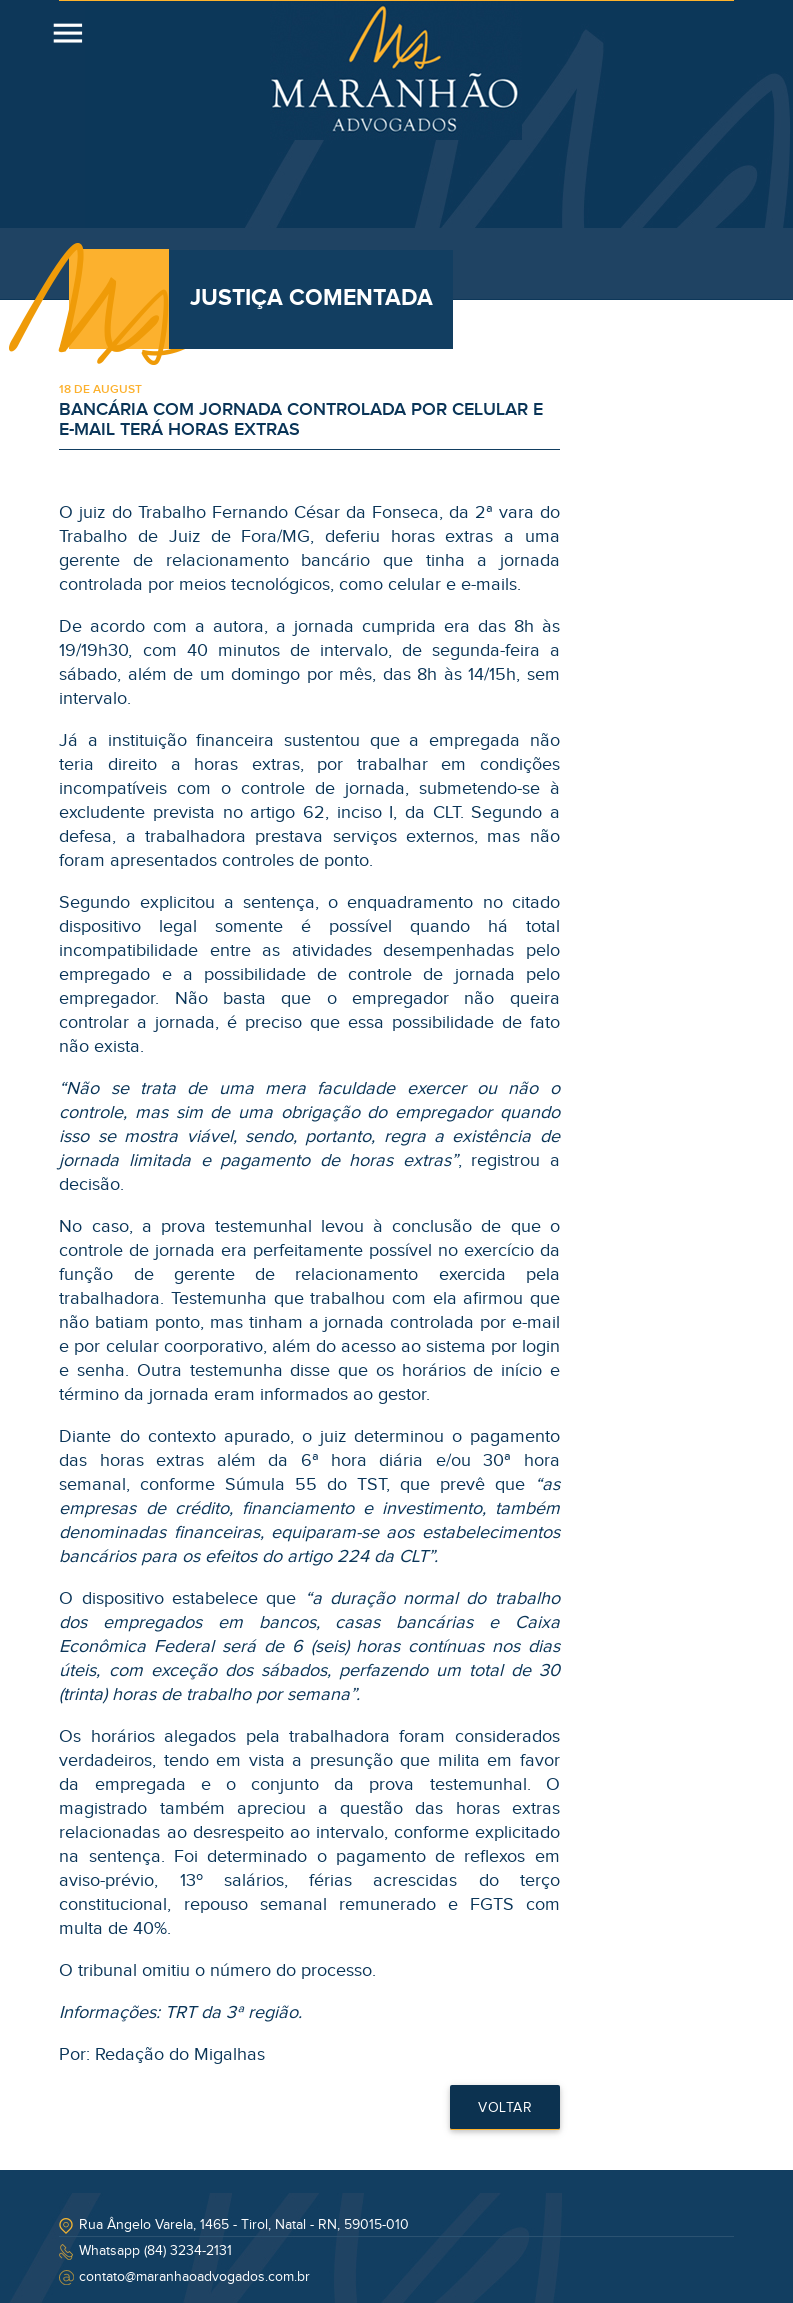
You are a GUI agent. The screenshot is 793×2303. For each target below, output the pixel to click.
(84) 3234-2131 (188, 2251)
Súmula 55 (271, 1484)
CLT (446, 812)
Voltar (505, 2108)
